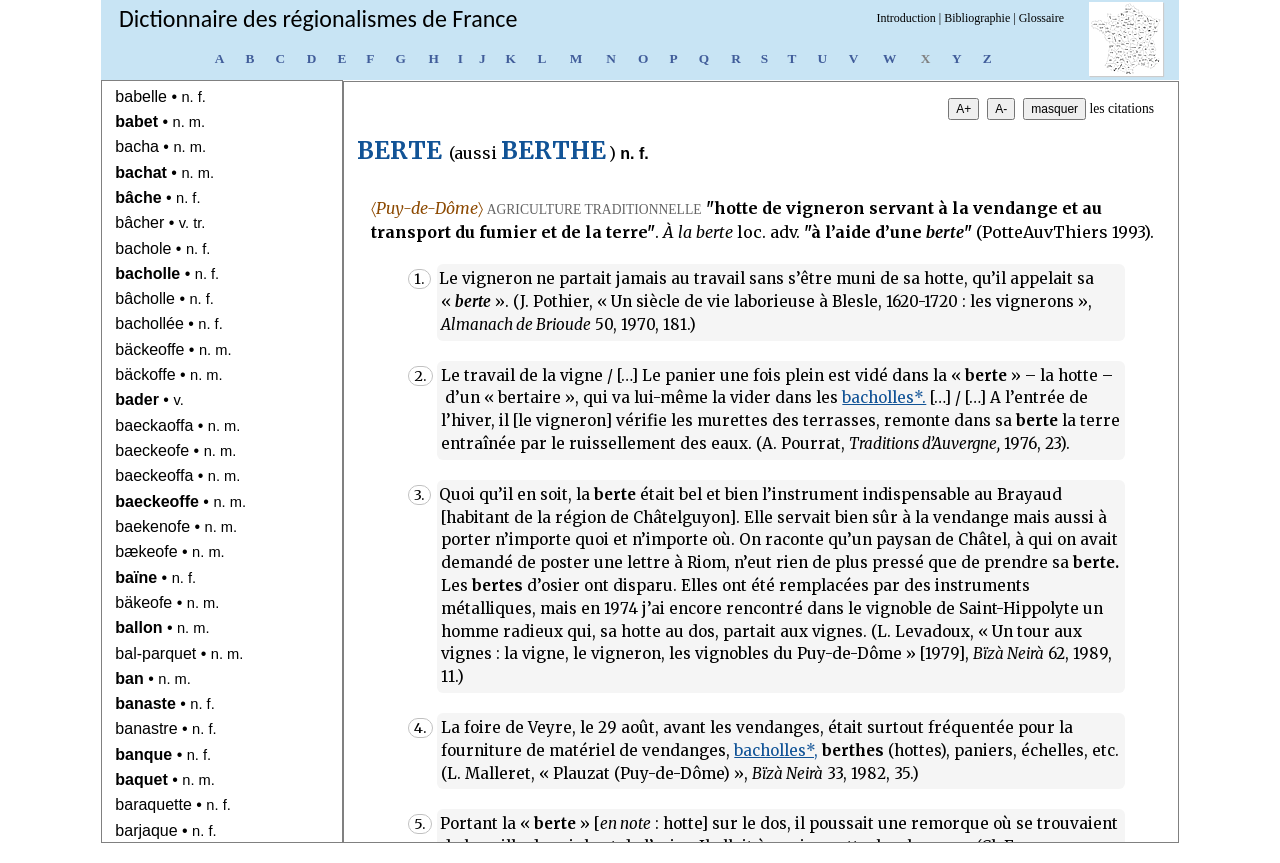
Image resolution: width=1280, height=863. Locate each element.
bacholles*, (776, 750)
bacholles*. (884, 397)
